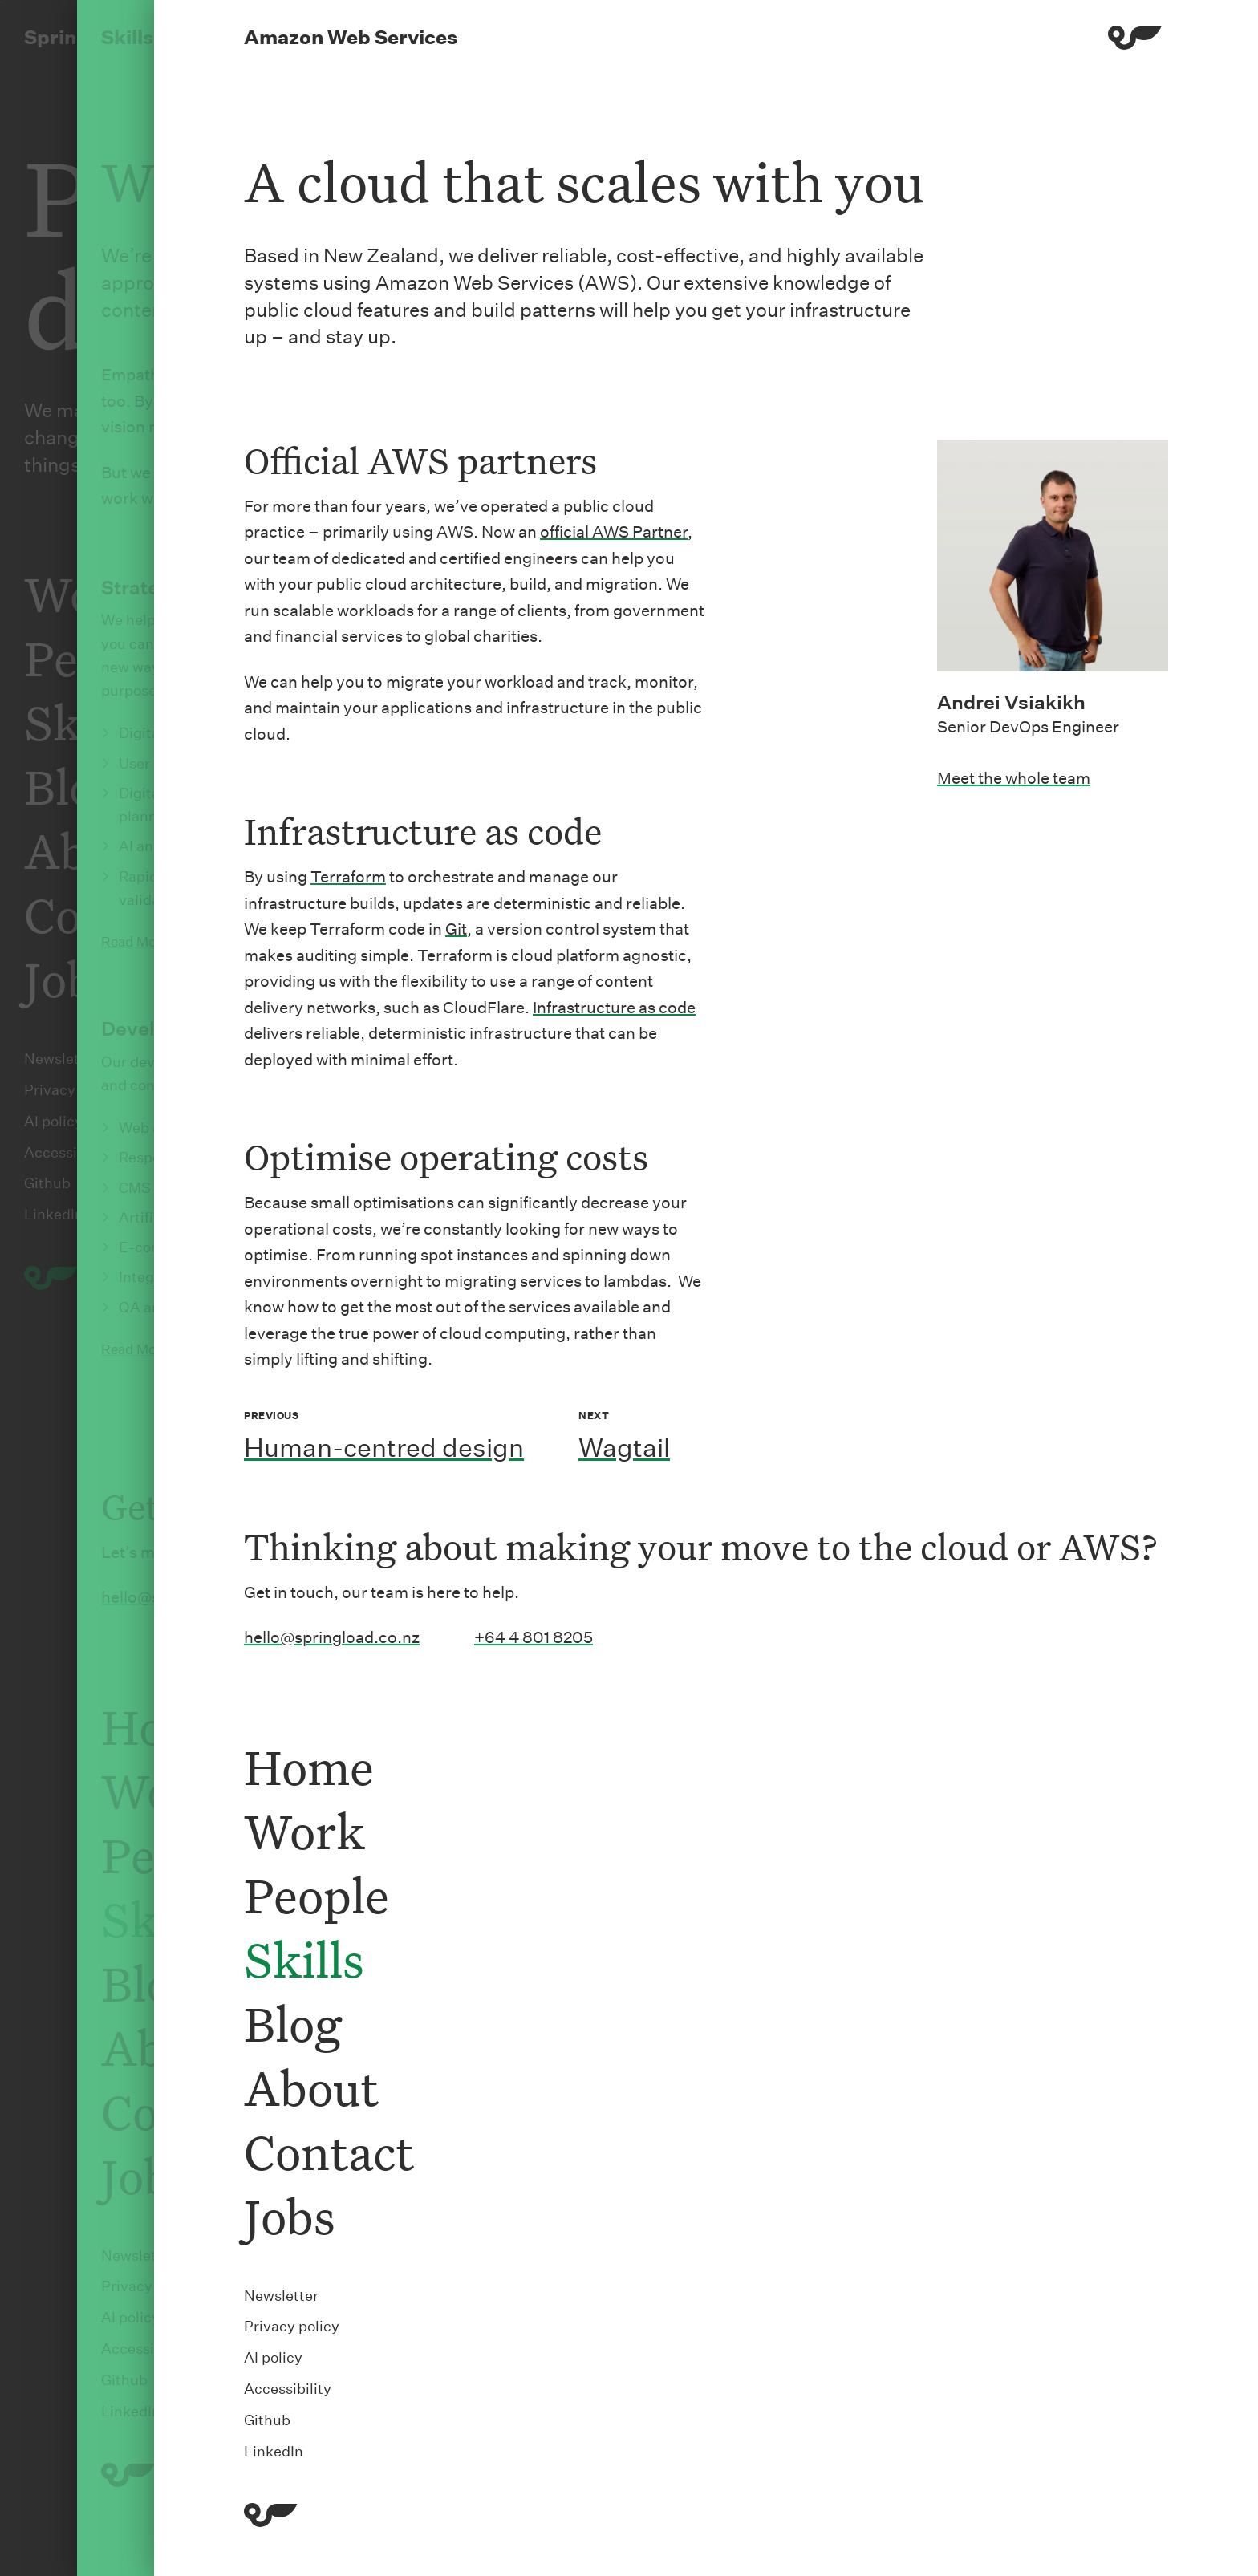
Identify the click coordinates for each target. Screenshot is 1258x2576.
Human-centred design (384, 1447)
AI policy (273, 2357)
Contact (329, 2151)
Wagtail (624, 1447)
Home (309, 1766)
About (311, 2087)
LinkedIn (273, 2451)
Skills (304, 1959)
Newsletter (281, 2295)
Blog (292, 2023)
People (316, 1894)
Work (304, 1830)
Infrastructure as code (614, 1007)
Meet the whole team (1013, 778)
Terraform (348, 876)
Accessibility (287, 2388)
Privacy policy (291, 2326)
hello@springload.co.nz (332, 1637)
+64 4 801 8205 (533, 1637)
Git (456, 929)
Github (267, 2420)
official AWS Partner (614, 532)
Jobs (289, 2215)
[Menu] (1135, 40)
